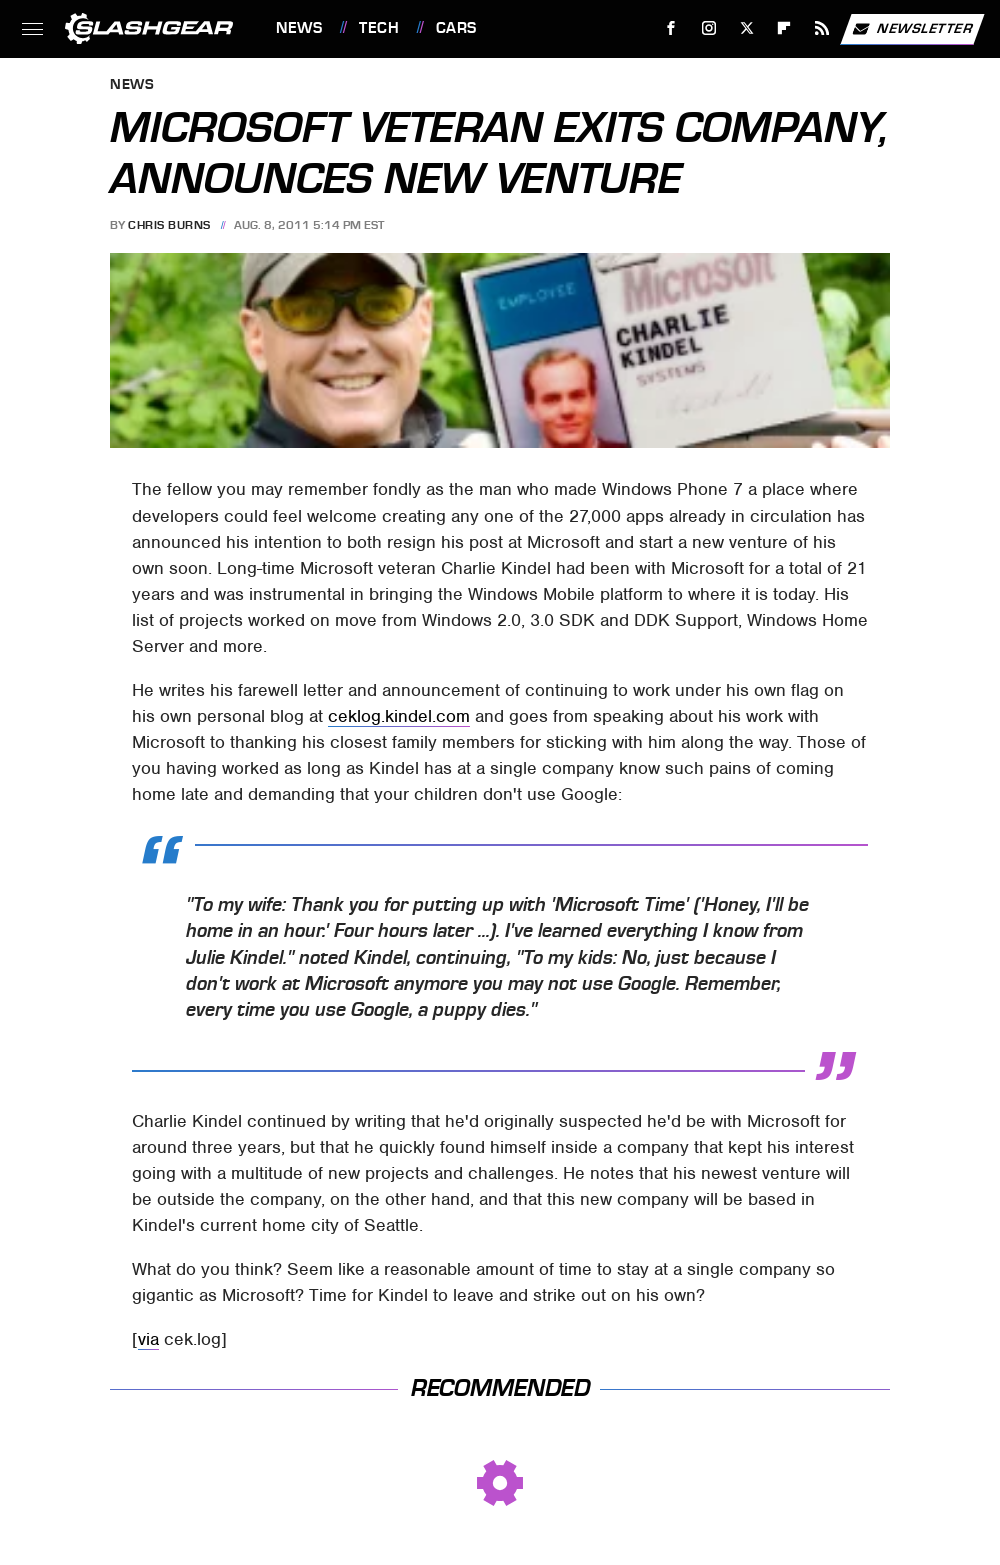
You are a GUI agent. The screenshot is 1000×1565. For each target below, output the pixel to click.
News (299, 28)
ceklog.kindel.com (399, 716)
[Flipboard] (784, 28)
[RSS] (822, 28)
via (148, 1339)
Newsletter (912, 29)
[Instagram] (709, 28)
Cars (456, 28)
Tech (379, 28)
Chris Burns (169, 225)
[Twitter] (746, 28)
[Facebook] (671, 28)
